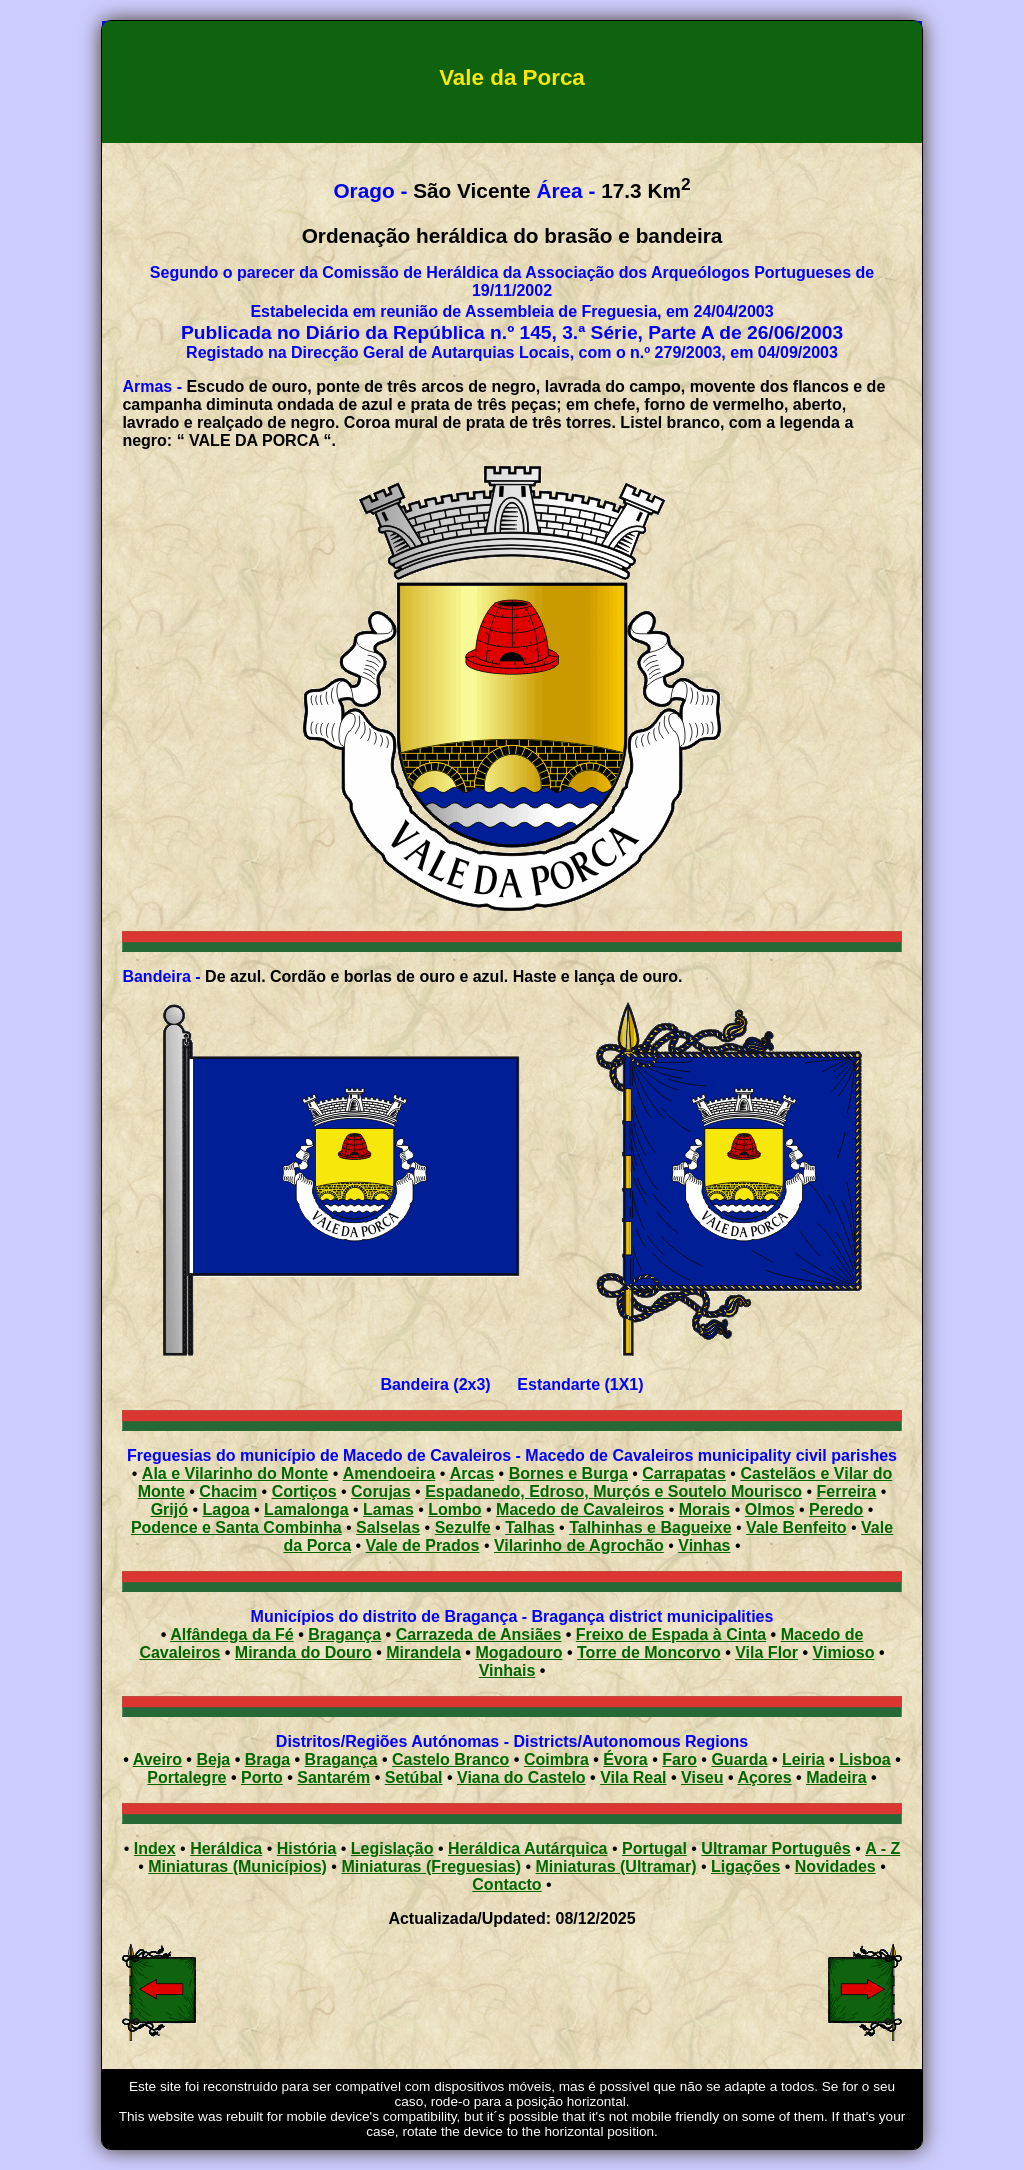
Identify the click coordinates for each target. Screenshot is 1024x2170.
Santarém (333, 1777)
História (307, 1848)
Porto (262, 1777)
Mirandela (423, 1652)
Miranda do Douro (303, 1652)
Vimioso (844, 1652)
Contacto (506, 1884)
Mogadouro (518, 1652)
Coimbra (556, 1759)
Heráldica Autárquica (527, 1848)
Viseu (702, 1777)
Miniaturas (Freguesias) (431, 1866)
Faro (679, 1759)
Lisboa (865, 1759)
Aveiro (157, 1759)
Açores (764, 1777)
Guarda (739, 1759)
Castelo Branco (450, 1759)
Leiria (803, 1759)
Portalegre (186, 1777)
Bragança (344, 1634)
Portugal (654, 1848)
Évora (625, 1759)
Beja (213, 1759)
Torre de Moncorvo (649, 1652)
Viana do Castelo (521, 1777)
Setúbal (414, 1777)
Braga (267, 1759)
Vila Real (633, 1777)
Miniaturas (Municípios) (237, 1866)
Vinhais (507, 1670)
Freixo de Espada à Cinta (671, 1634)
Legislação (392, 1848)
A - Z (882, 1848)
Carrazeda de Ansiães (479, 1634)
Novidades (835, 1866)
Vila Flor (766, 1652)
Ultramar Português (775, 1848)
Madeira (836, 1777)
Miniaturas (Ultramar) (616, 1866)
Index (155, 1848)
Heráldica (226, 1848)
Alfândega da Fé (232, 1634)
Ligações (745, 1866)
